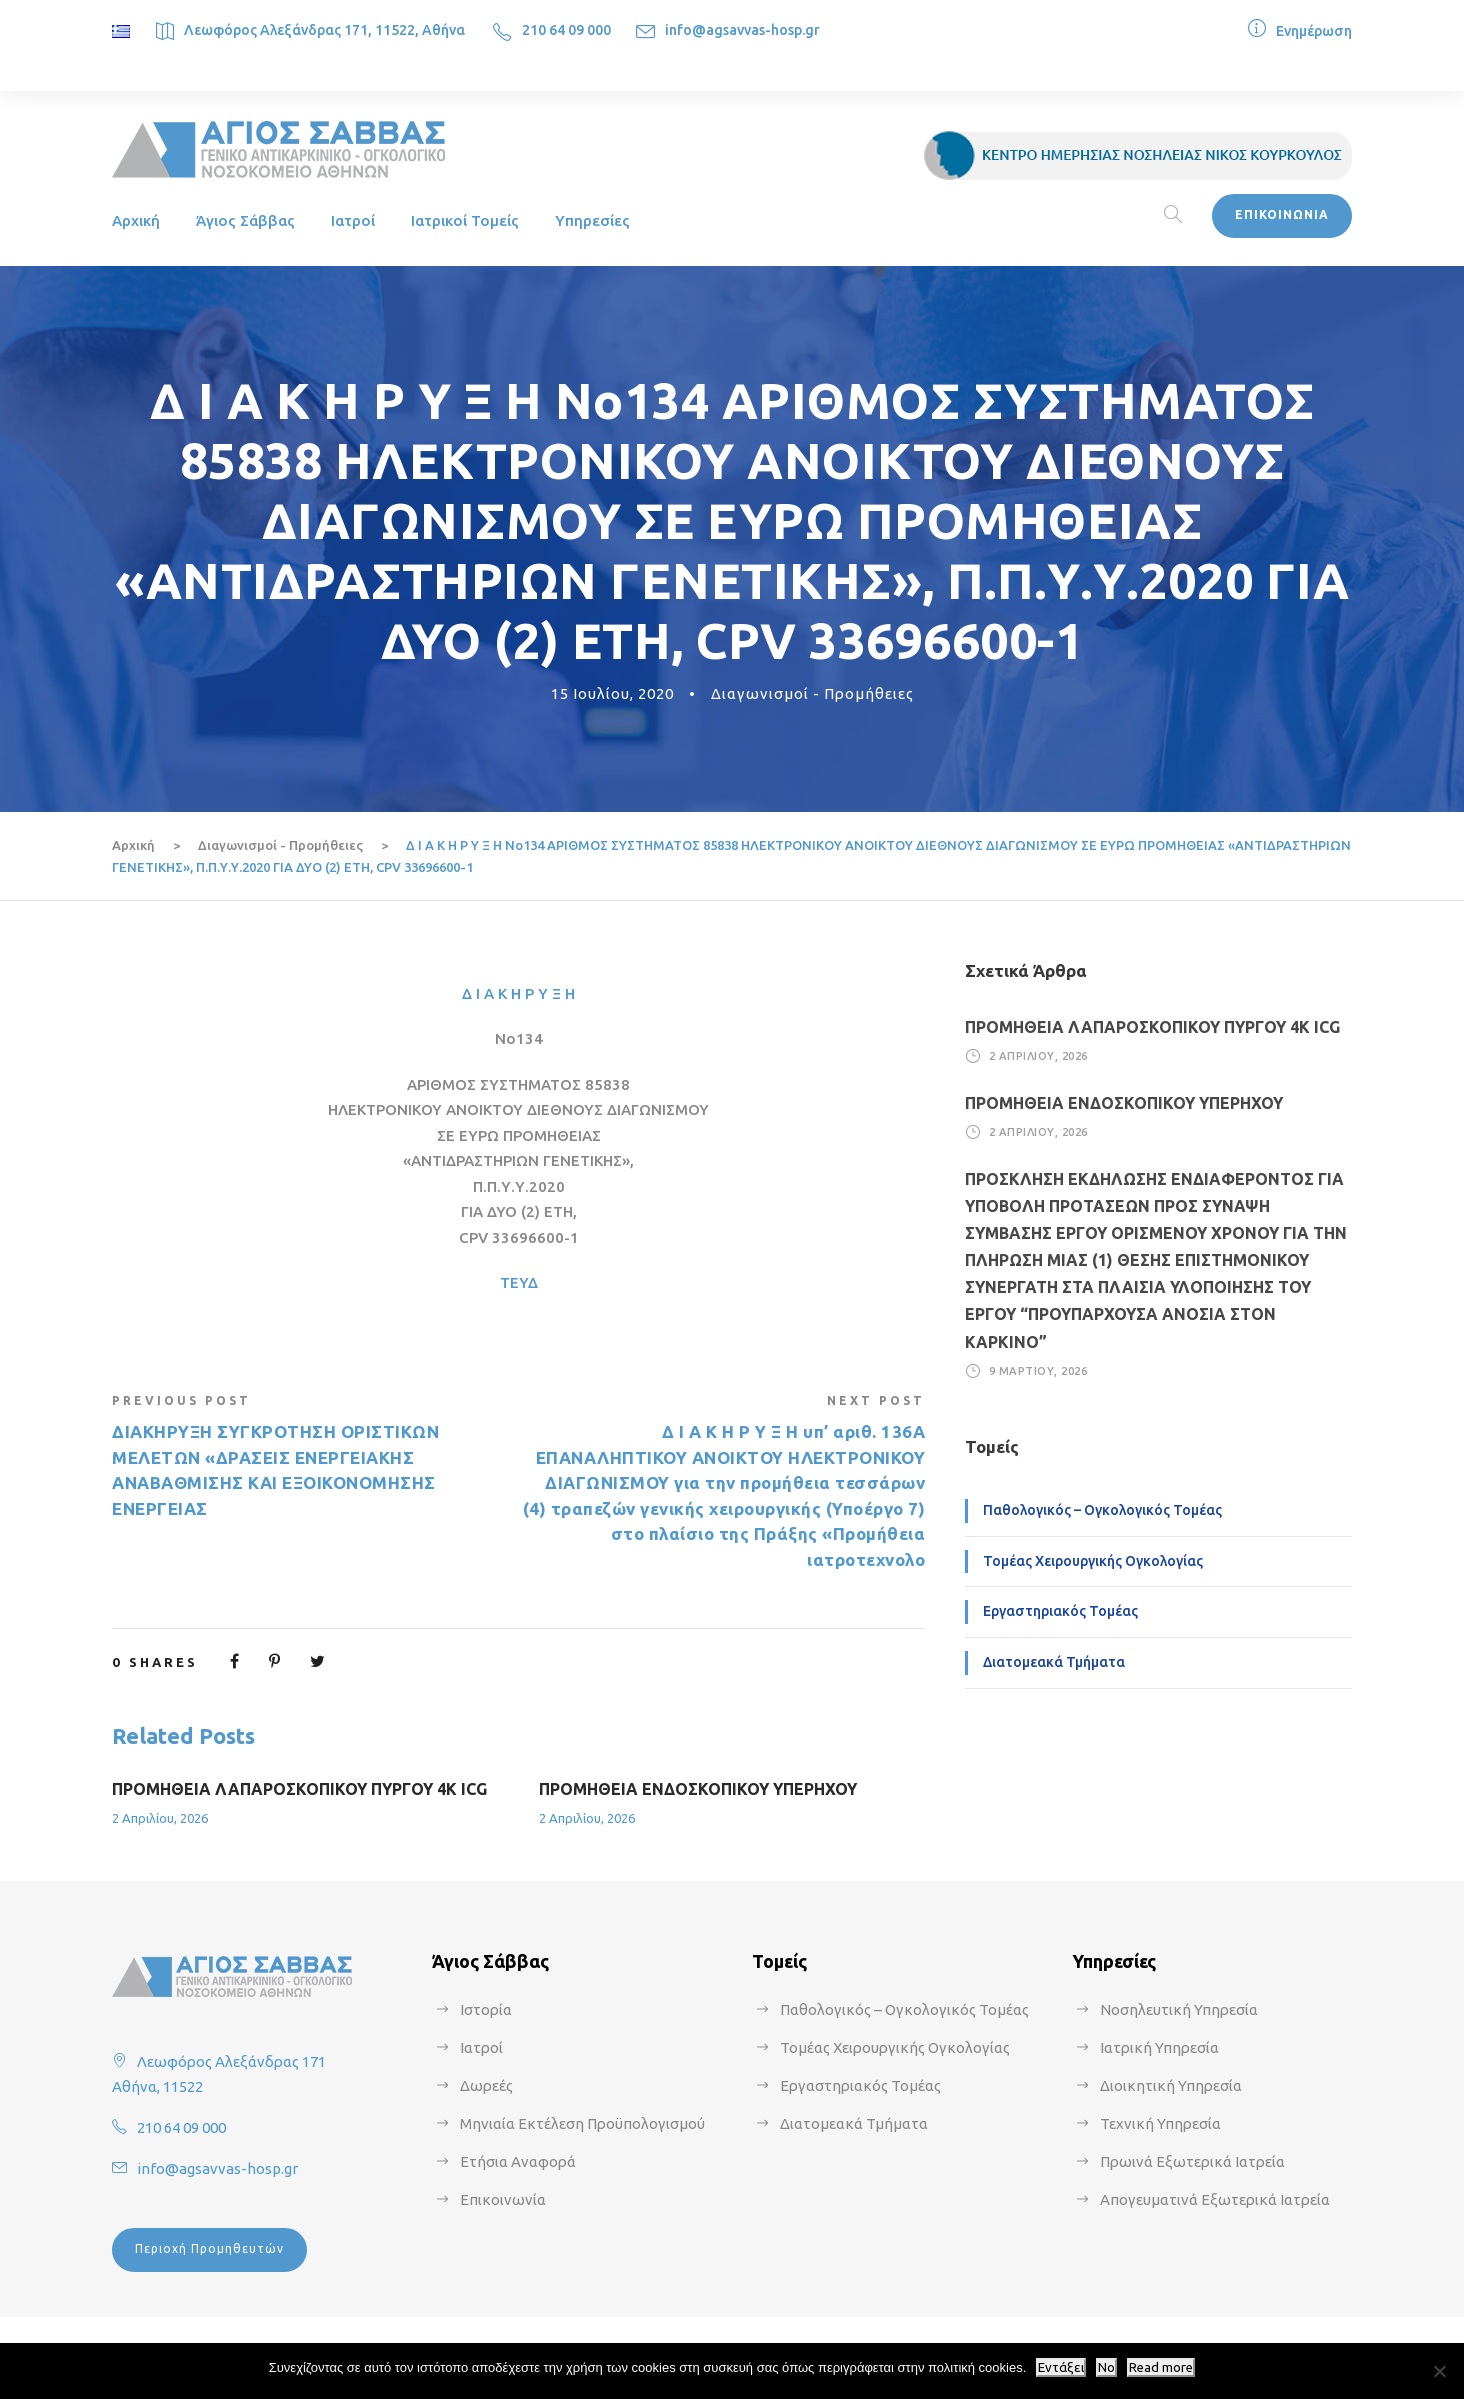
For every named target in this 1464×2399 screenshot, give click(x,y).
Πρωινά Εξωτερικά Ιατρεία (1192, 2161)
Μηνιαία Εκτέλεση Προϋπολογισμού (582, 2123)
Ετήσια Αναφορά (518, 2161)
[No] (1439, 2371)
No (1106, 2367)
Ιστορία (486, 2009)
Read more (1161, 2367)
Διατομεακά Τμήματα (1054, 1662)
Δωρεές (486, 2085)
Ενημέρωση (1314, 31)
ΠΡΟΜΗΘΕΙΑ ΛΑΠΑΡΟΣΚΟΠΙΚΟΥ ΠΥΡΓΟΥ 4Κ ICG (299, 1789)
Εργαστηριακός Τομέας (1060, 1611)
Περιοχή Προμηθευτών (209, 2248)
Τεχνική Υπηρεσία (1160, 2123)
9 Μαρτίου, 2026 (1038, 1371)
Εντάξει (1061, 2367)
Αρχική (136, 220)
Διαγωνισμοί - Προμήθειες (812, 693)
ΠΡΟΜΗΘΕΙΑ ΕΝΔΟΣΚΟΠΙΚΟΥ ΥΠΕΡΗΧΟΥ (698, 1789)
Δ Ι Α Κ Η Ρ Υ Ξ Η (518, 993)
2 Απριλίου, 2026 (160, 1818)
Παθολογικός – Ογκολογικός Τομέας (1102, 1510)
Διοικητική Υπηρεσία (1171, 2085)
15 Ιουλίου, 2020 (612, 693)
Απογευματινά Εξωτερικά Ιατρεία (1215, 2199)
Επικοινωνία (503, 2199)
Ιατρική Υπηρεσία (1159, 2047)
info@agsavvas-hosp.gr (742, 30)
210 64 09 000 (566, 30)
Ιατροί (353, 220)
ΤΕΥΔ (519, 1282)
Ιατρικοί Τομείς (465, 220)
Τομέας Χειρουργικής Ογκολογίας (1093, 1561)
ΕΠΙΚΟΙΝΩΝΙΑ (1282, 214)
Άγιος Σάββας (245, 220)
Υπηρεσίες (592, 220)
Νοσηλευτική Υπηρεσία (1179, 2009)
